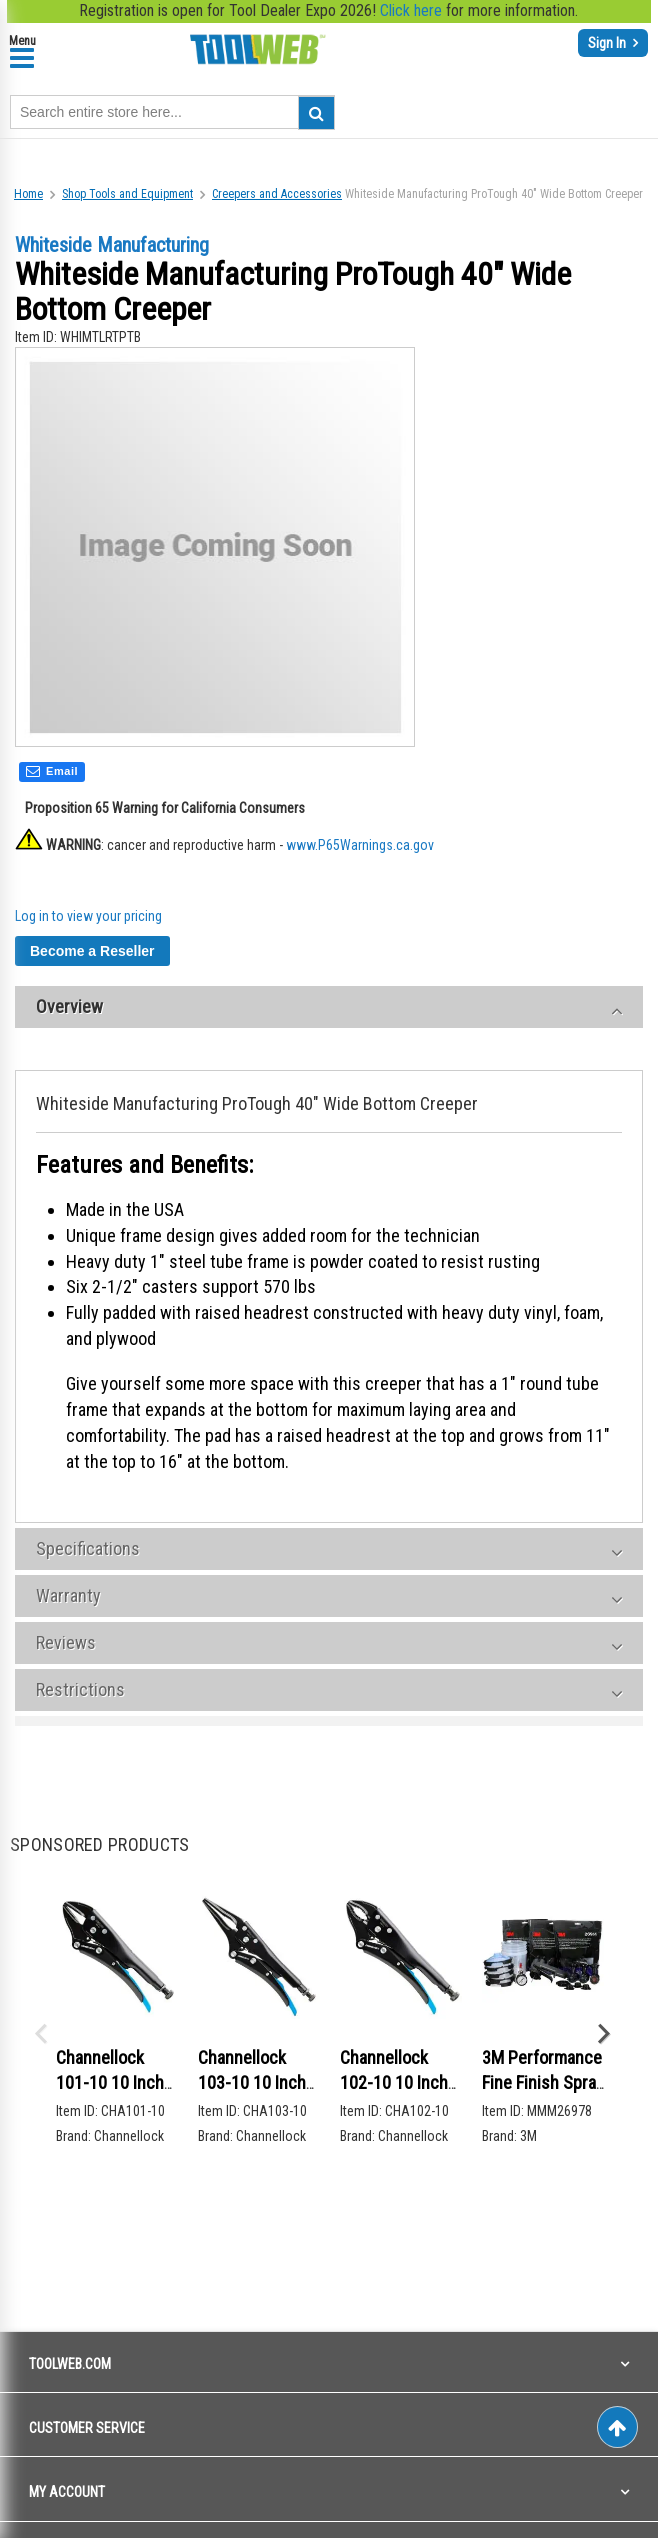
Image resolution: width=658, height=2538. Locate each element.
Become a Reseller (92, 955)
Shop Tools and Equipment (127, 194)
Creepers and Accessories (277, 194)
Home (28, 194)
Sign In (608, 43)
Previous (40, 2036)
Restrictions (80, 1693)
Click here (411, 10)
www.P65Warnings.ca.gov (360, 849)
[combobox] (172, 112)
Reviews (66, 1646)
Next (603, 2036)
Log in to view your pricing (88, 920)
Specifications (88, 1552)
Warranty (68, 1599)
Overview (69, 1010)
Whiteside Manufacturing (112, 245)
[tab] (329, 1011)
